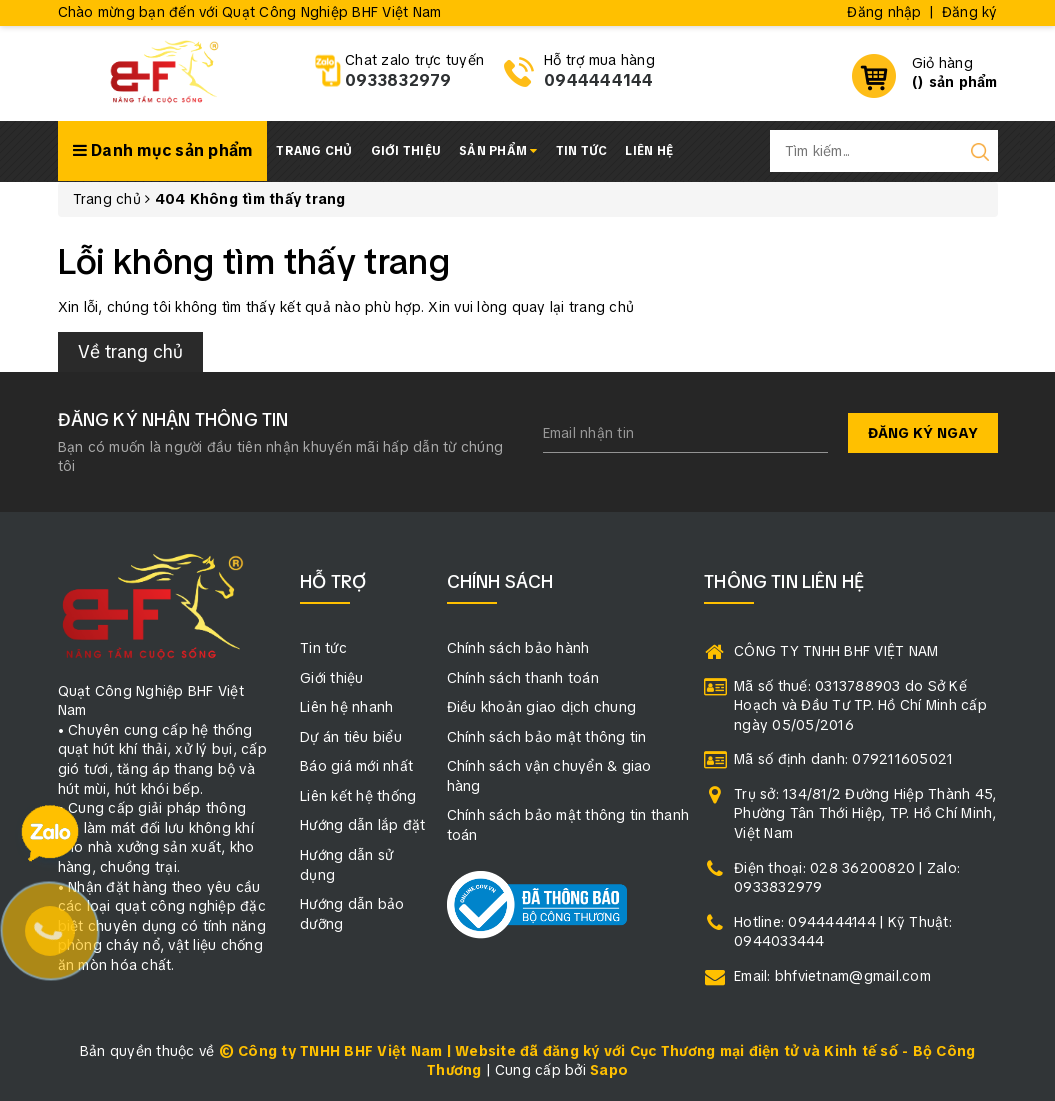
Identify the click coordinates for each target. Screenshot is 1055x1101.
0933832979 (398, 80)
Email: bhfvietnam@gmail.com (832, 976)
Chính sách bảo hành (518, 648)
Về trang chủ (130, 351)
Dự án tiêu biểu (351, 737)
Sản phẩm (498, 151)
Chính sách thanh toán (523, 678)
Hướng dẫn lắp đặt (362, 825)
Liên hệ (649, 151)
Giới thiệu (406, 151)
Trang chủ (314, 151)
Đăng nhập (884, 12)
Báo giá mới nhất (356, 766)
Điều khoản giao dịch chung (542, 707)
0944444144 (599, 80)
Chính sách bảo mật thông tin (547, 737)
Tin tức (582, 151)
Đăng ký (970, 12)
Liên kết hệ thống (358, 796)
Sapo (609, 1070)
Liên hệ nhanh (346, 707)
